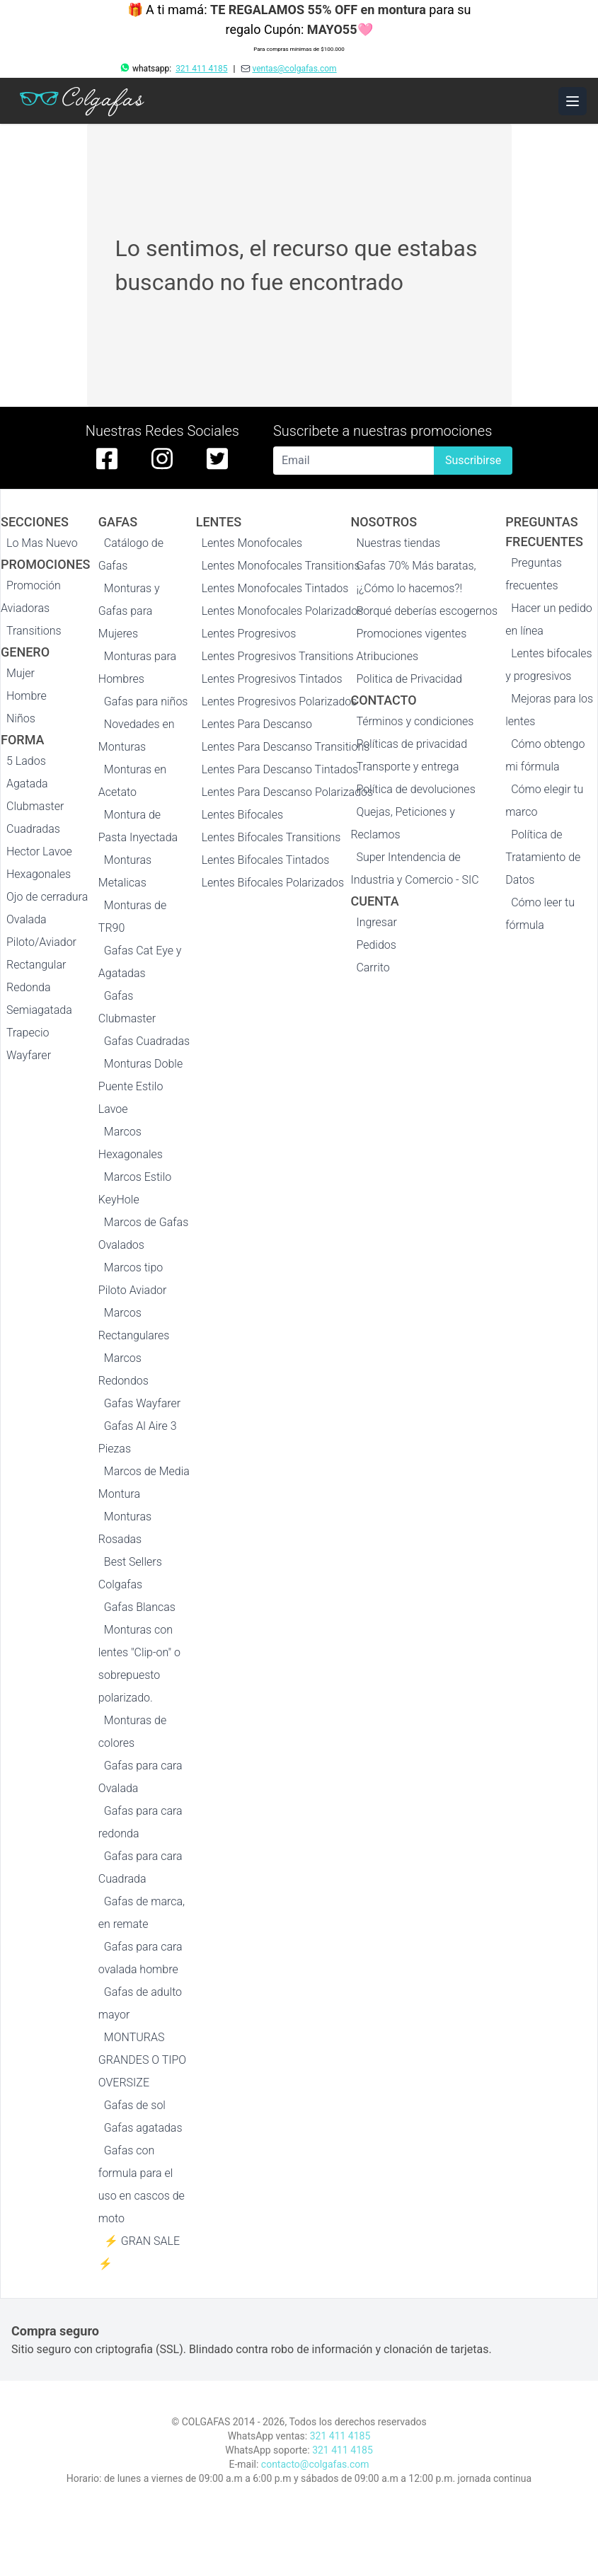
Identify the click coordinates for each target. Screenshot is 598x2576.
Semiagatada (39, 1010)
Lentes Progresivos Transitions (278, 656)
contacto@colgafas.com (315, 2464)
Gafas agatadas (143, 2128)
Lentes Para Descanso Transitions (286, 746)
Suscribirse (473, 460)
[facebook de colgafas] (106, 458)
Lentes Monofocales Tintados (275, 588)
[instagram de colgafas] (162, 458)
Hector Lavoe (39, 851)
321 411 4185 (201, 68)
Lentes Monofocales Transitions (281, 565)
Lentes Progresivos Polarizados (279, 701)
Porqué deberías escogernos (427, 611)
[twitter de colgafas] (217, 458)
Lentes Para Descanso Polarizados (287, 792)
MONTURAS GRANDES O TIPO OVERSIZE (142, 2060)
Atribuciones (387, 656)
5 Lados (26, 761)
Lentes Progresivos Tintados (272, 679)
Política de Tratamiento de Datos (542, 857)
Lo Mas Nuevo (42, 543)
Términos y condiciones (414, 721)
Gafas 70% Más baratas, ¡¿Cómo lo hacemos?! (416, 577)
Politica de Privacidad (409, 679)
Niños (20, 718)
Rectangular (36, 964)
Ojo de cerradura (47, 896)
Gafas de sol (135, 2105)
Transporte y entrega (407, 766)
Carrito (372, 967)
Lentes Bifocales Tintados (266, 860)
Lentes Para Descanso (257, 724)
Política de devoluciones (415, 789)
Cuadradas (33, 829)
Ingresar (376, 922)
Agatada (27, 783)
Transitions (34, 630)
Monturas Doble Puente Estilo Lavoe (140, 1086)
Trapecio (28, 1032)
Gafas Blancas (140, 1607)
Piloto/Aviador (41, 942)
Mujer (20, 673)
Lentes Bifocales (242, 814)
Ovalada (26, 919)
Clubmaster (35, 806)
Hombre (26, 696)
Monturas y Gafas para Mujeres (129, 611)
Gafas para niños (146, 701)
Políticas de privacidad (411, 744)
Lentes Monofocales (252, 543)
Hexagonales (38, 874)
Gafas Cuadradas (147, 1041)
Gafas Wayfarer (142, 1403)
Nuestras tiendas (398, 543)
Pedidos (376, 945)
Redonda (28, 987)
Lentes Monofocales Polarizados (283, 611)
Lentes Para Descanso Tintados (280, 769)
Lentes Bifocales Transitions (271, 837)
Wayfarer (28, 1055)
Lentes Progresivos (249, 633)
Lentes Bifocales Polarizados (273, 882)
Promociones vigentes (411, 633)
